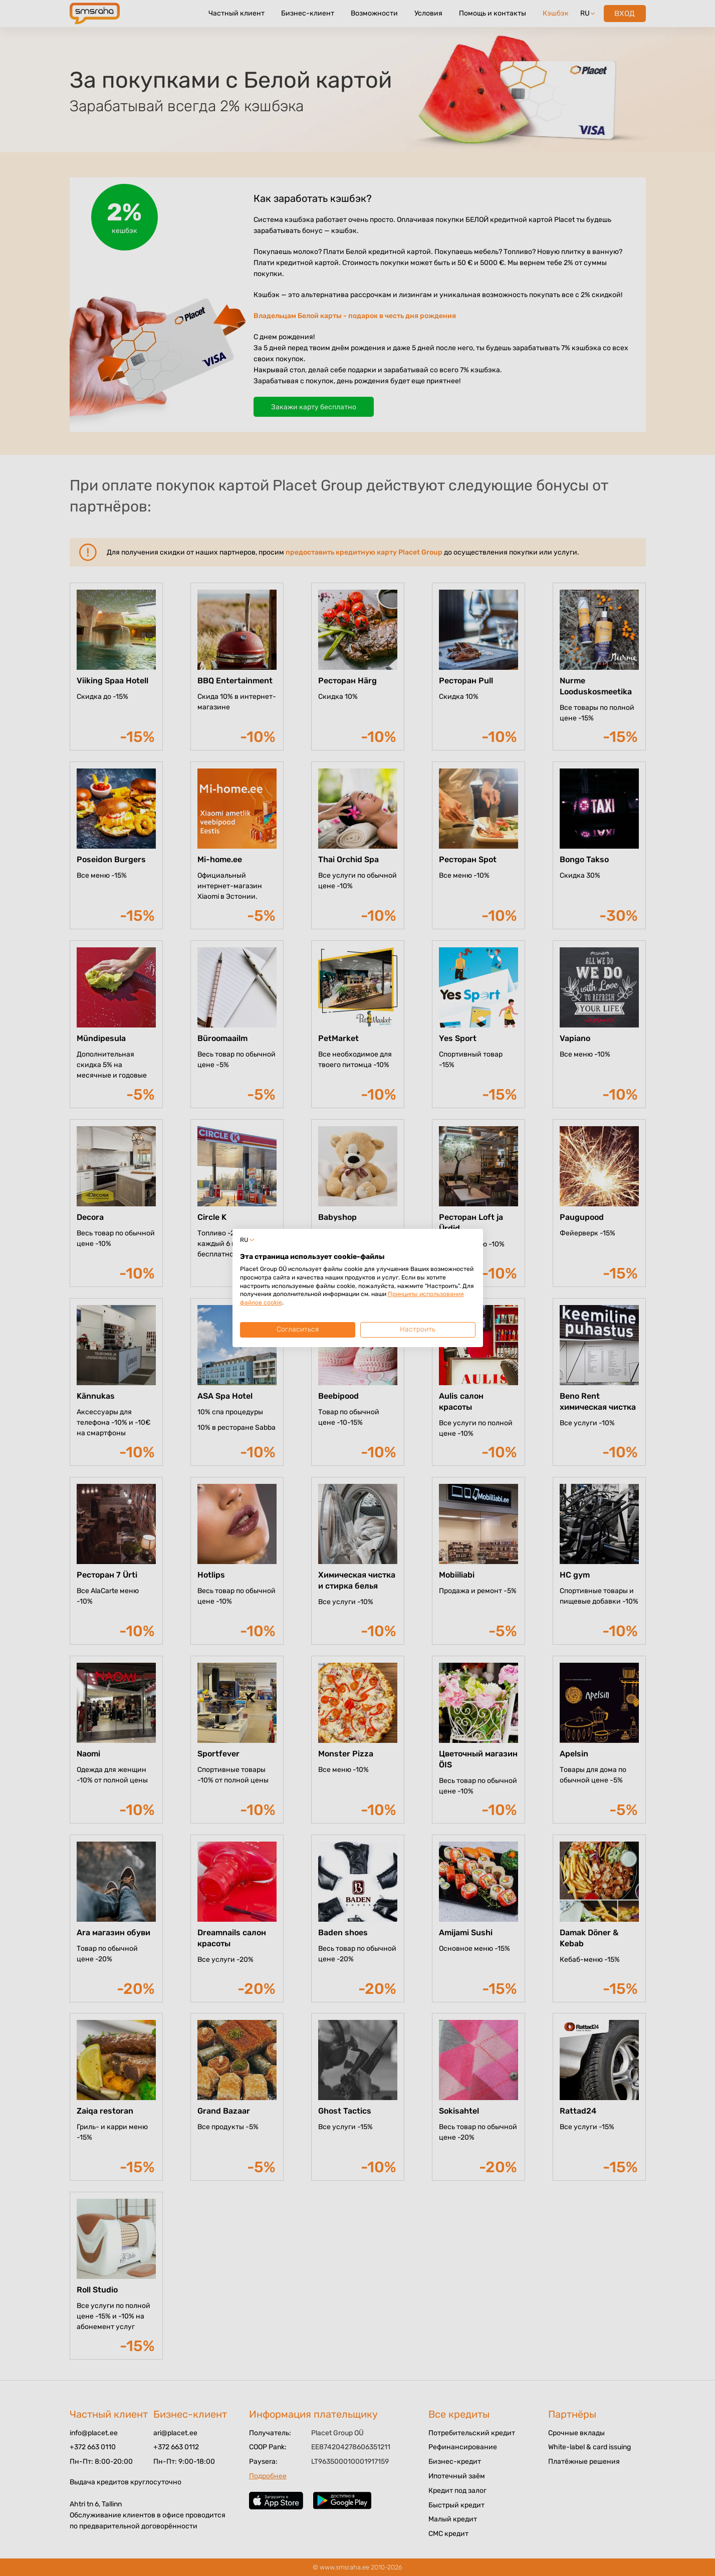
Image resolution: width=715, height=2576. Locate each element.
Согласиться (298, 1329)
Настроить (417, 1329)
